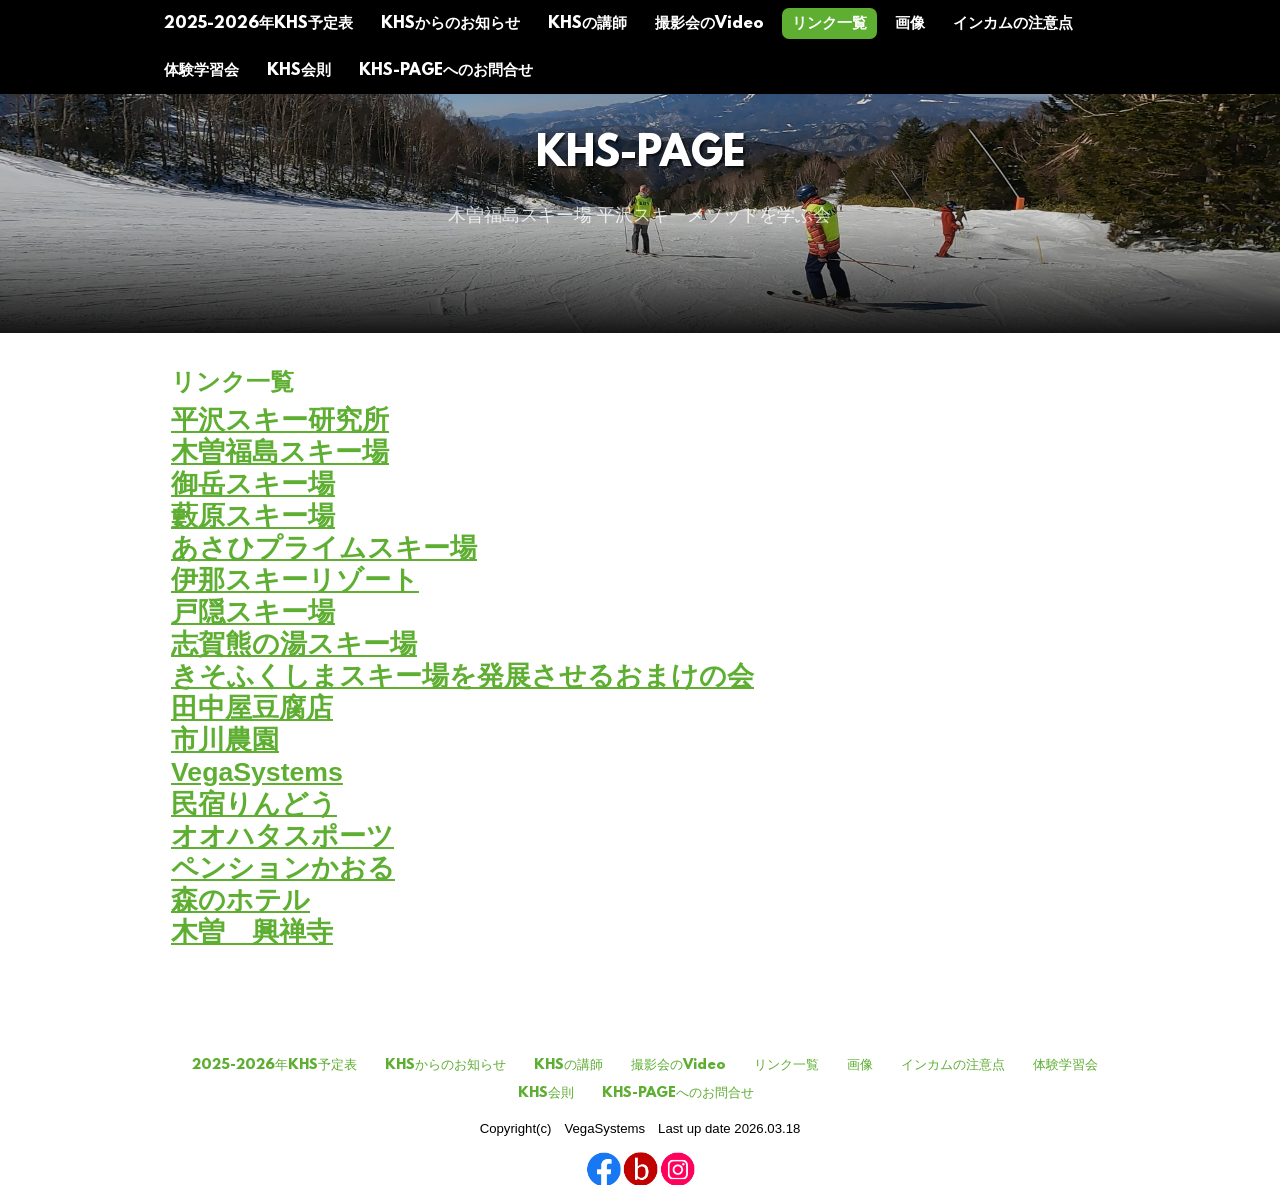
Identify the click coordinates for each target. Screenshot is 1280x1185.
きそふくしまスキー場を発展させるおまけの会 (462, 676)
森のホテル (240, 900)
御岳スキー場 (253, 484)
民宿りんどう (254, 804)
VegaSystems (257, 772)
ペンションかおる (283, 868)
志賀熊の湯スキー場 (294, 644)
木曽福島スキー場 (280, 452)
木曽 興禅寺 (252, 932)
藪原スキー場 (253, 516)
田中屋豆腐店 (252, 708)
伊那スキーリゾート (295, 580)
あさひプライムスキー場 (324, 548)
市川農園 (225, 740)
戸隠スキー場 (253, 612)
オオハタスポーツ (282, 836)
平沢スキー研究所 (280, 420)
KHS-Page (640, 155)
